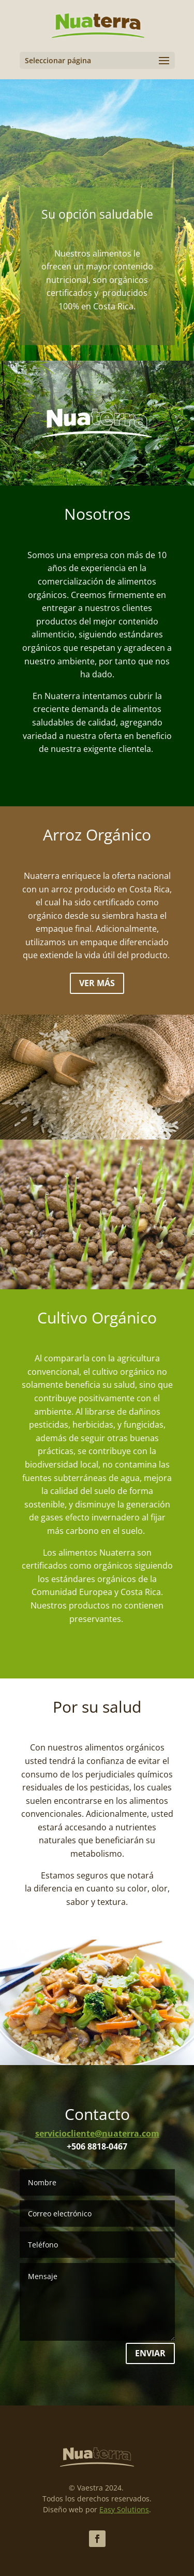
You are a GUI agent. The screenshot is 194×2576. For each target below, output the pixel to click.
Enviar (150, 2353)
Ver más (97, 983)
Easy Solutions (124, 2509)
